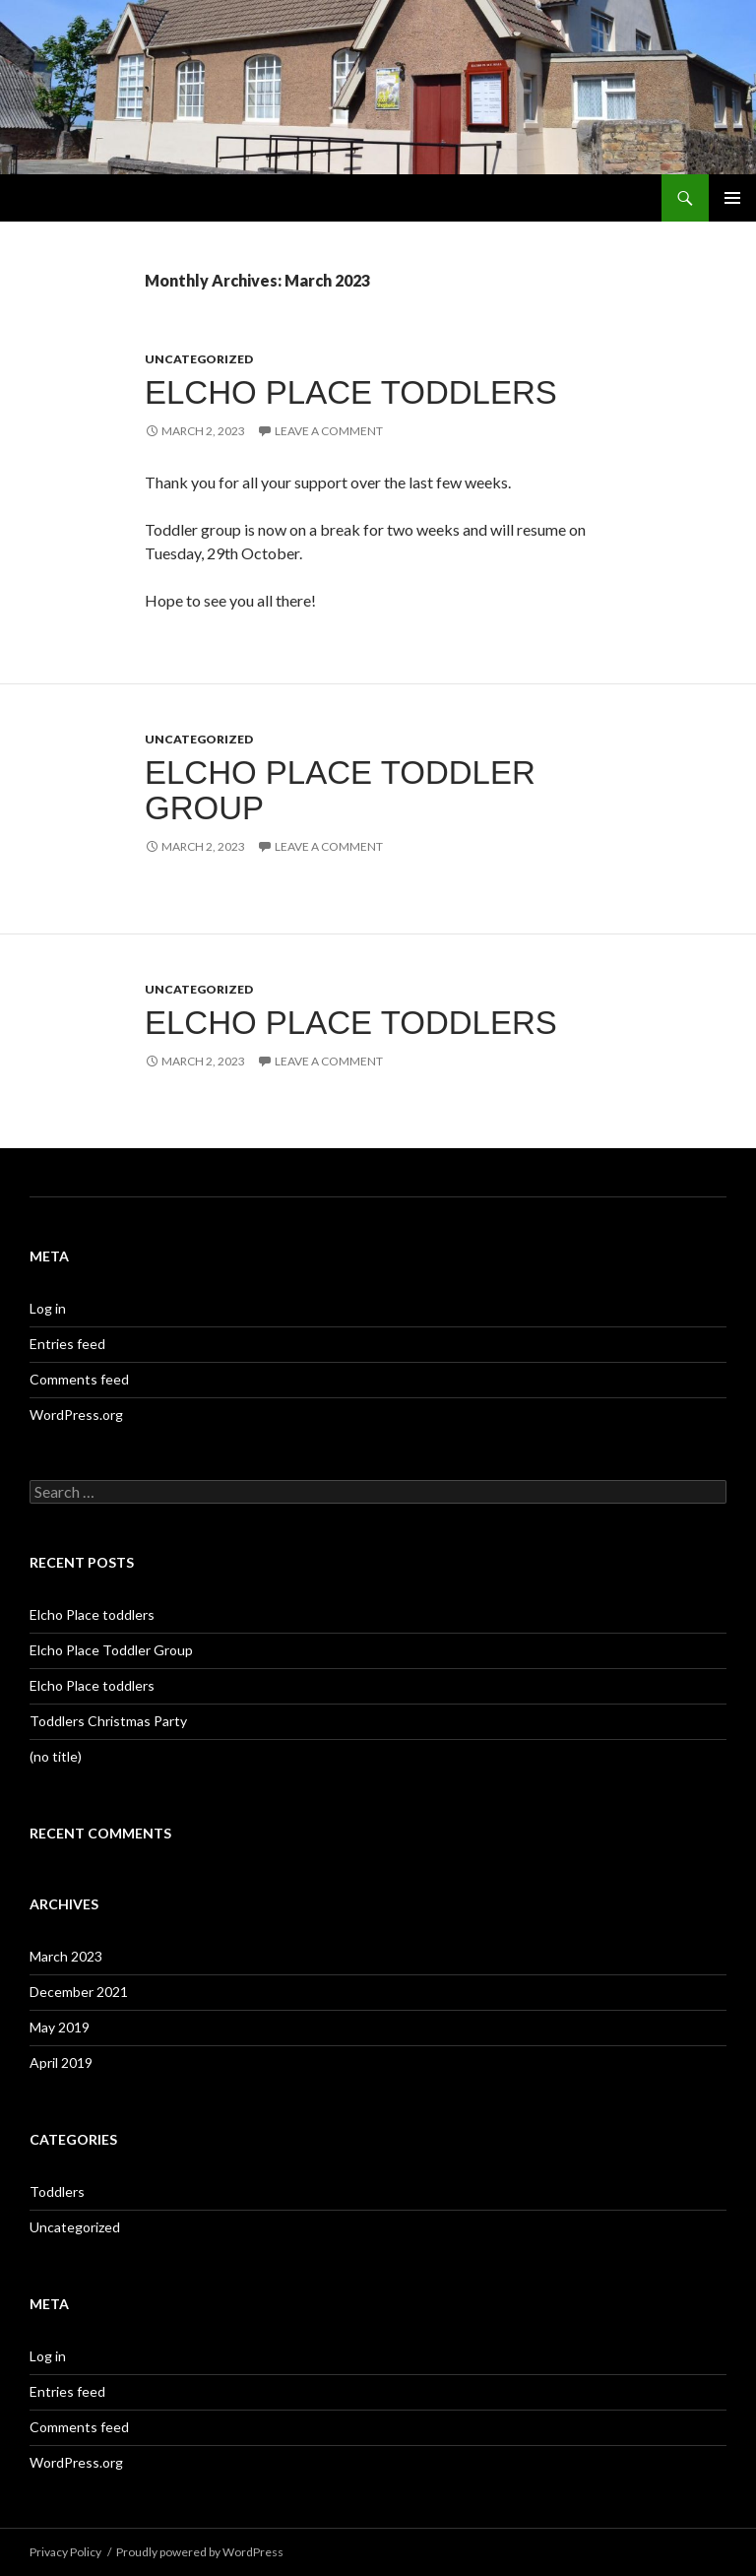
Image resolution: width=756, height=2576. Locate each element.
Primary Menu (732, 198)
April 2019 (61, 2062)
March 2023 (66, 1956)
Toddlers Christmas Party (108, 1720)
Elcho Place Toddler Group (340, 790)
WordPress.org (76, 1414)
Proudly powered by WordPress (200, 2551)
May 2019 (60, 2027)
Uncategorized (199, 359)
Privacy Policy (65, 2551)
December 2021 (79, 1991)
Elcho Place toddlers (351, 392)
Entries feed (67, 1343)
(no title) (56, 1756)
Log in (48, 1308)
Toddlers (57, 2191)
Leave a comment (329, 430)
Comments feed (79, 1379)
